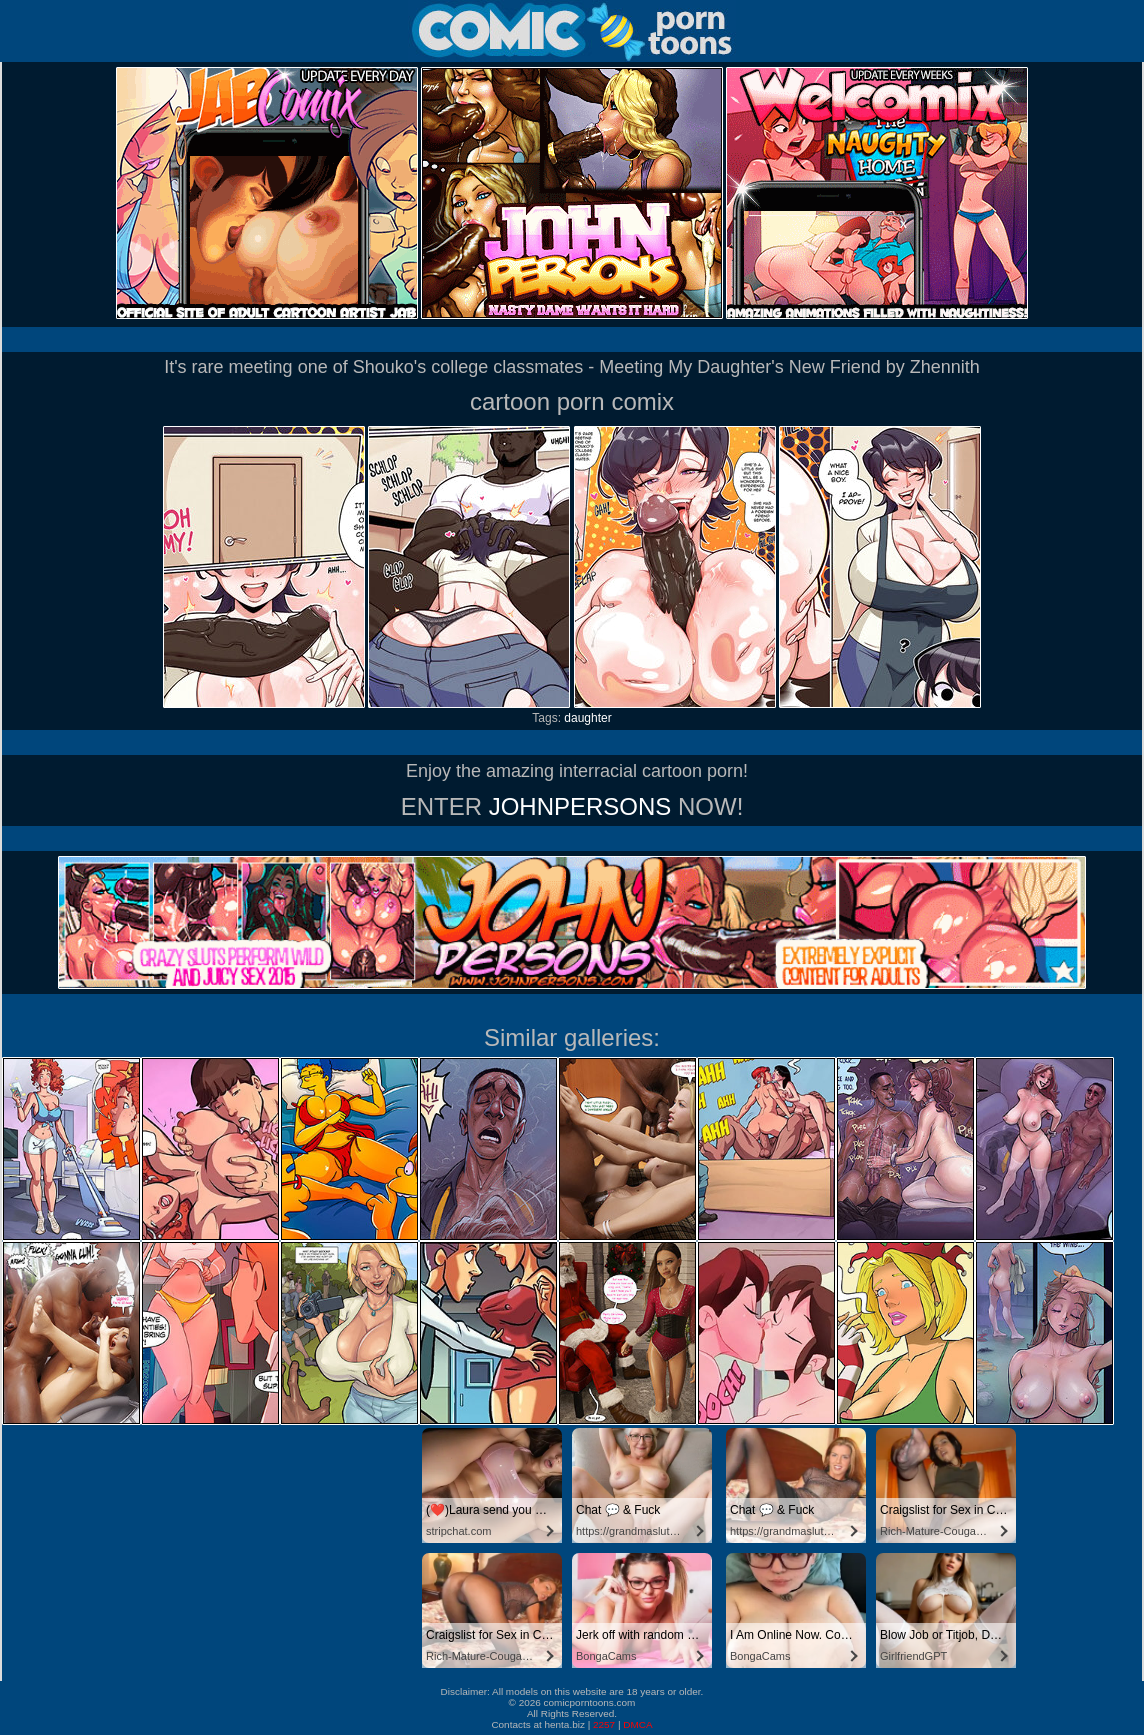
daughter (587, 718)
